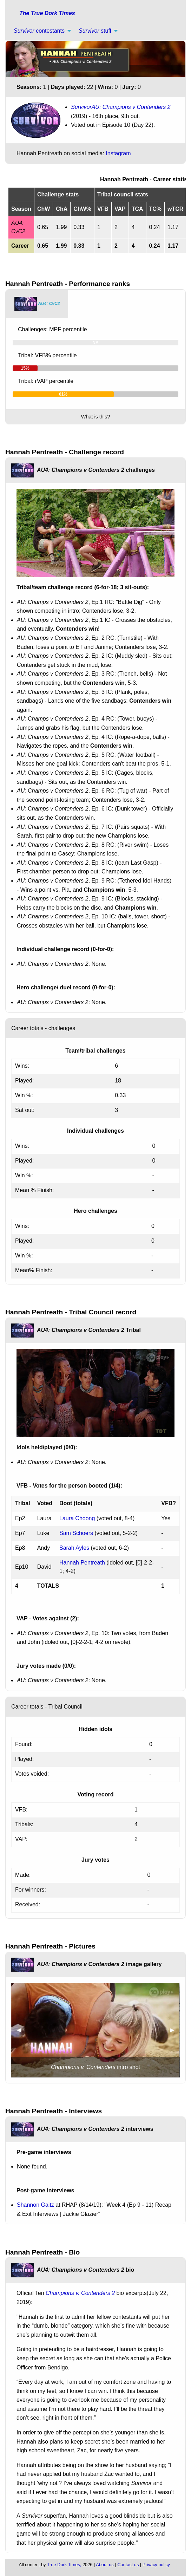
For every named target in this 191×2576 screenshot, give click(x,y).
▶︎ (175, 2030)
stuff (95, 31)
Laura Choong (77, 1518)
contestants (39, 31)
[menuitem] (40, 31)
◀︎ (22, 2030)
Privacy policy (156, 2564)
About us (105, 2564)
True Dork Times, (64, 2564)
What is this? (95, 416)
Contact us (128, 2564)
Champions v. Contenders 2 (80, 2293)
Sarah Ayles (74, 1548)
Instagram (118, 153)
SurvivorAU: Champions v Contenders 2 (121, 107)
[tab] (37, 304)
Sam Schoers (76, 1533)
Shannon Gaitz (35, 2205)
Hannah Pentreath (82, 1563)
